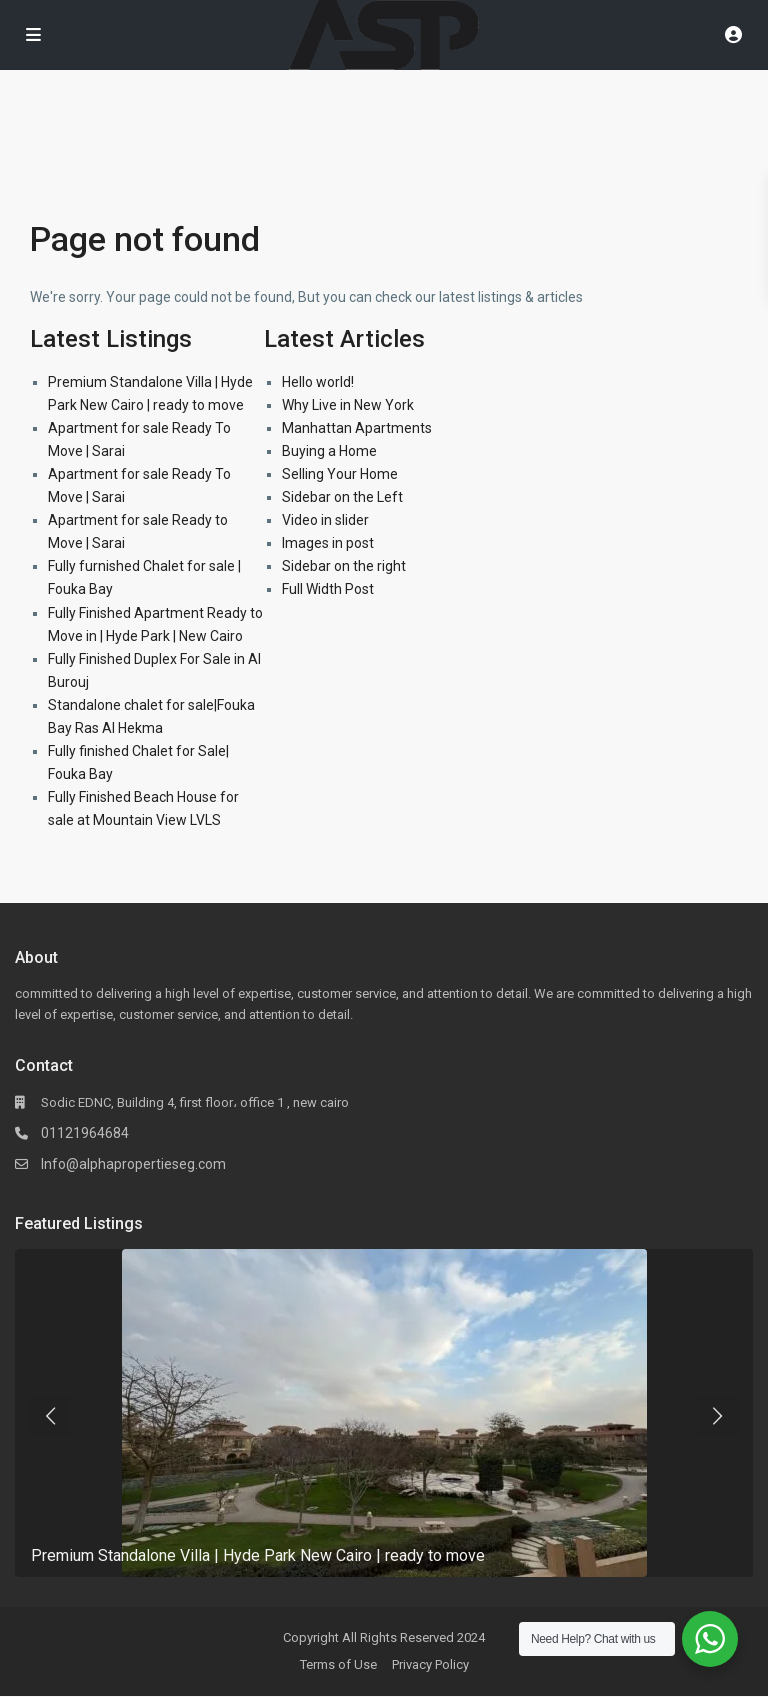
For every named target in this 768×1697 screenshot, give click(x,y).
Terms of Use (338, 1664)
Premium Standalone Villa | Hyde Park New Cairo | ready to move (258, 1555)
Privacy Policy (430, 1664)
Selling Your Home (340, 474)
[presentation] (50, 1416)
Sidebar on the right (344, 566)
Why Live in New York (348, 405)
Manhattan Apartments (357, 428)
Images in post (328, 543)
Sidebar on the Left (342, 497)
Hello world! (318, 382)
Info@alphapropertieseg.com (133, 1164)
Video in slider (325, 520)
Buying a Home (329, 451)
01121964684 (85, 1133)
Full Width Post (328, 589)
